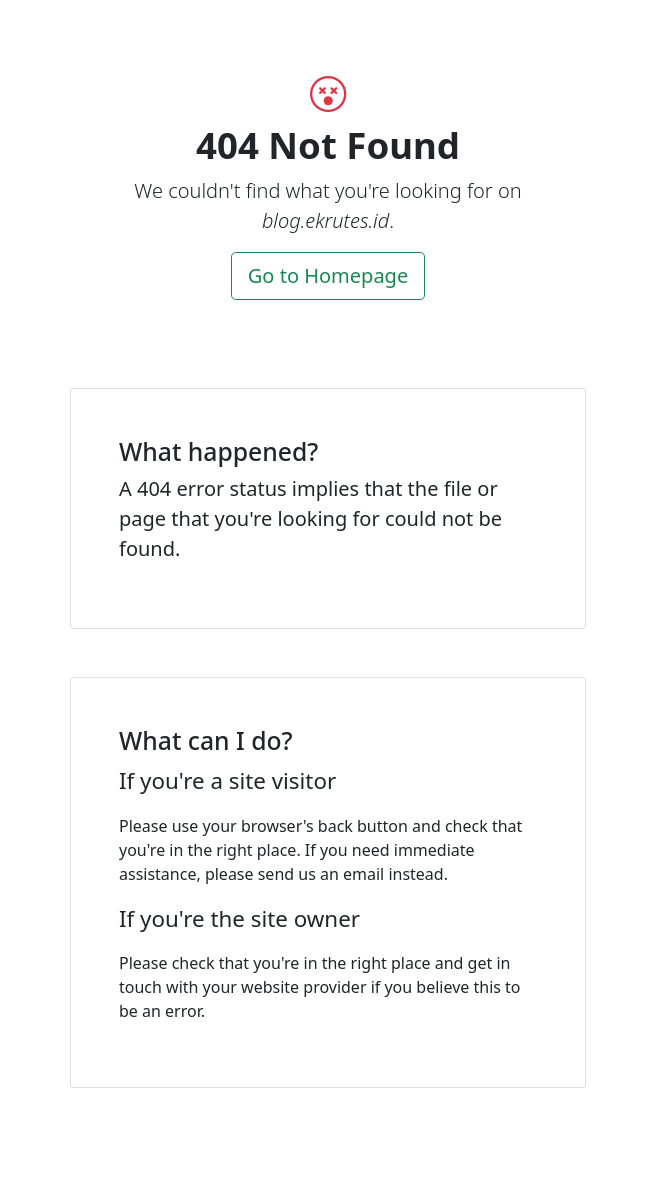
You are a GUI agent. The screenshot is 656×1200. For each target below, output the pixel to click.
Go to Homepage (328, 275)
